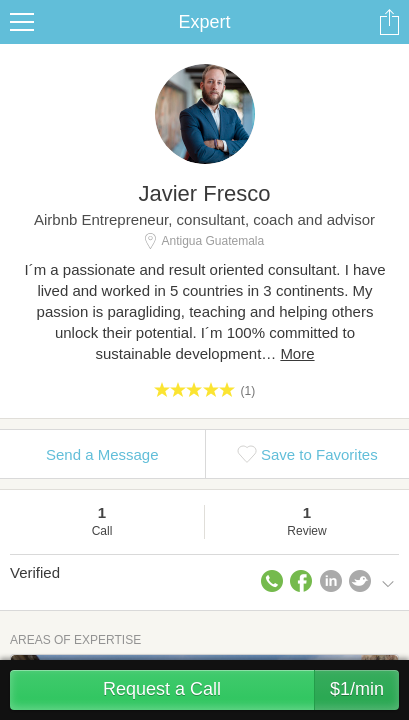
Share (389, 22)
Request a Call (251, 690)
